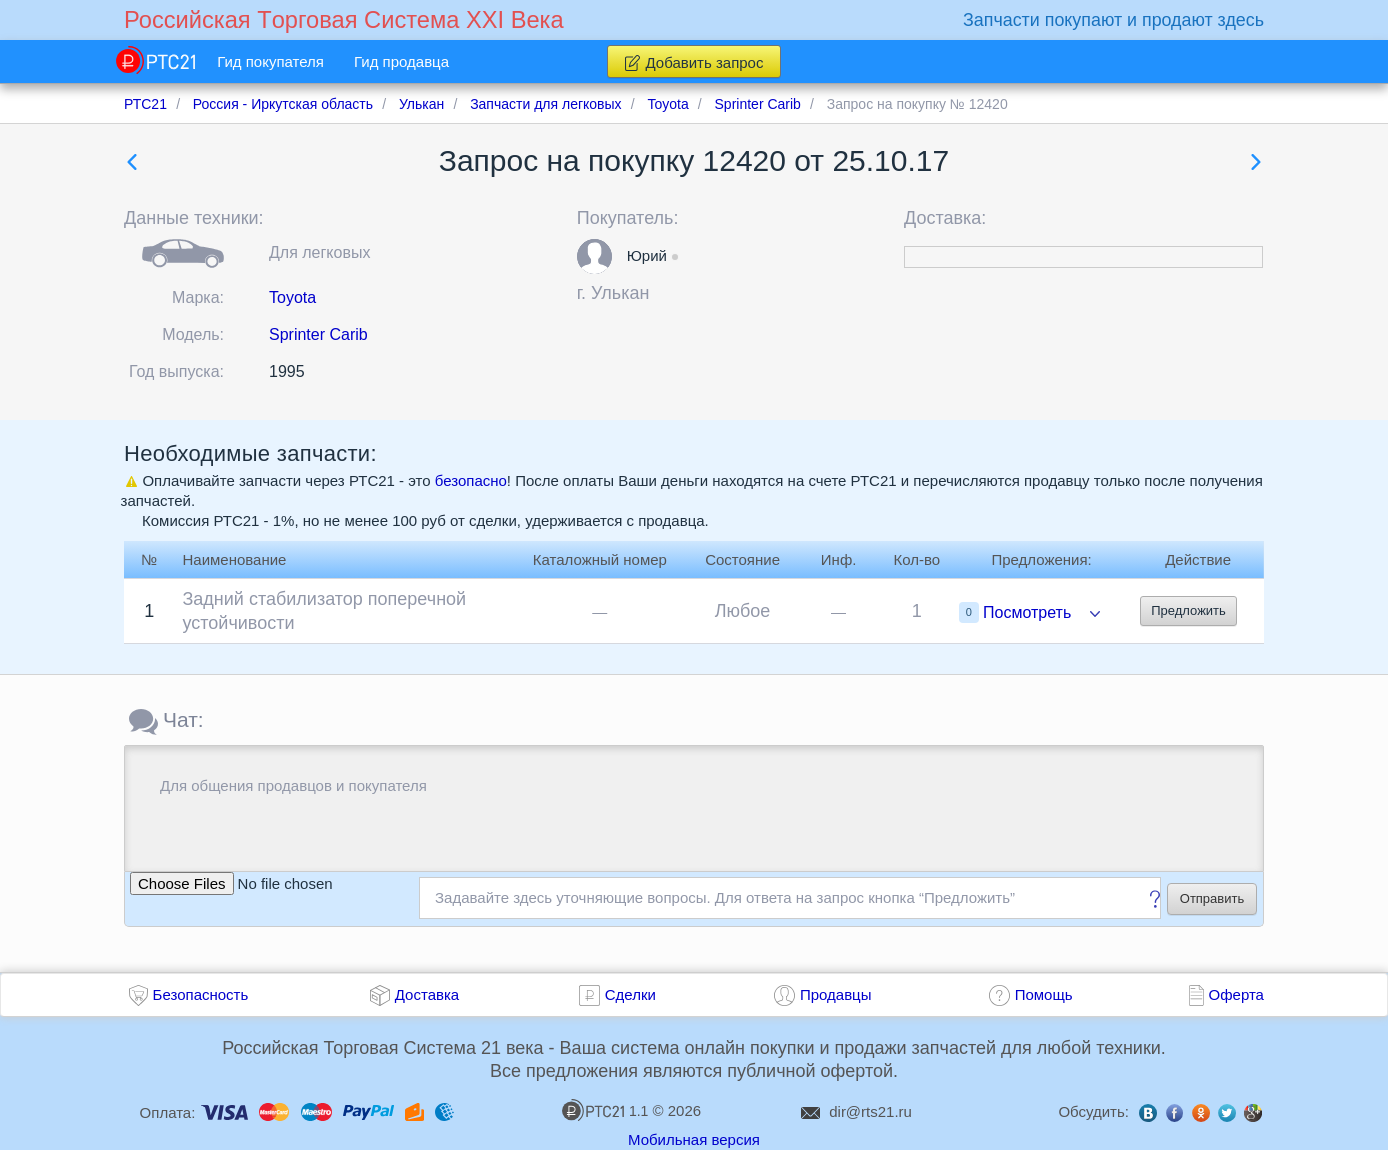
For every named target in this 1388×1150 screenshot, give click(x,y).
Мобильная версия (694, 1139)
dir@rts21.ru (870, 1111)
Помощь (1044, 994)
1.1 (605, 1110)
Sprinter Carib (318, 334)
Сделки (630, 994)
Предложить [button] (1188, 610)
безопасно (471, 480)
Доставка (427, 994)
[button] (594, 256)
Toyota (292, 297)
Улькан (620, 293)
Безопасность (201, 994)
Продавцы (836, 994)
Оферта (1236, 994)
